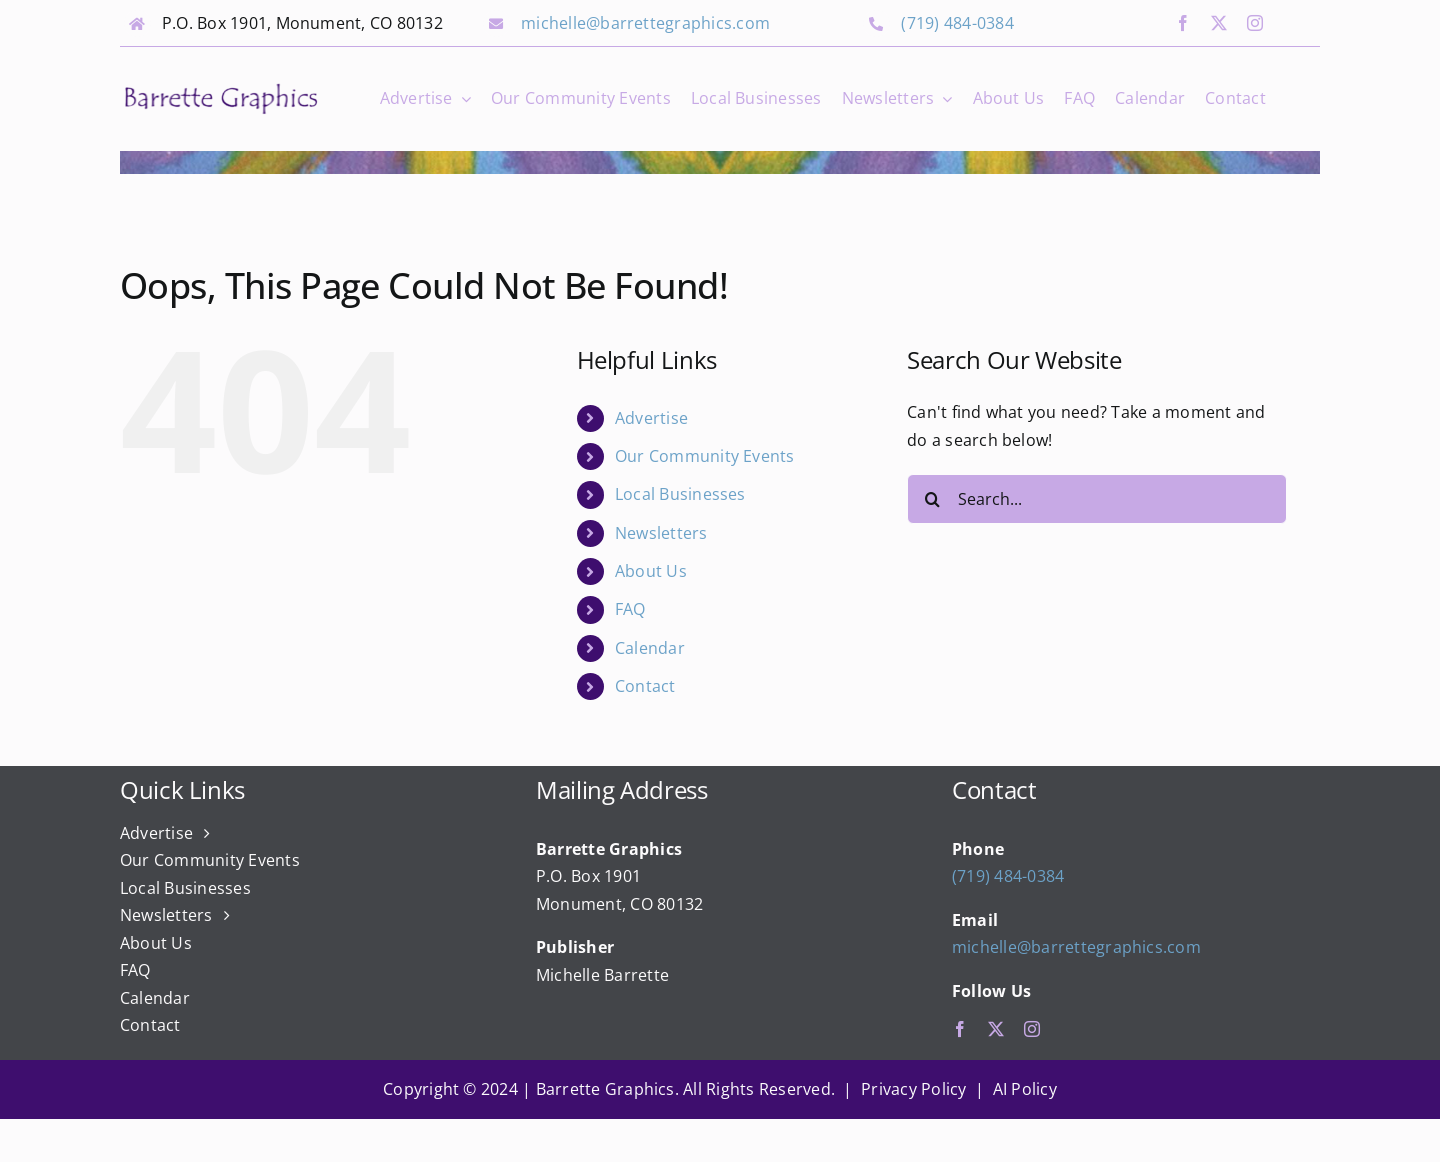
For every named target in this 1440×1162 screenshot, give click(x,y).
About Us (651, 571)
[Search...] (1097, 499)
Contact (645, 686)
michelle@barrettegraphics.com (645, 23)
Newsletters (661, 533)
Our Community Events (705, 456)
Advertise (651, 418)
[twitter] (1219, 23)
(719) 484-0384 (957, 23)
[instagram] (1255, 23)
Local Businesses (680, 494)
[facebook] (1183, 23)
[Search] (932, 499)
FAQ (630, 609)
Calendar (650, 648)
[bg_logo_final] (221, 88)
